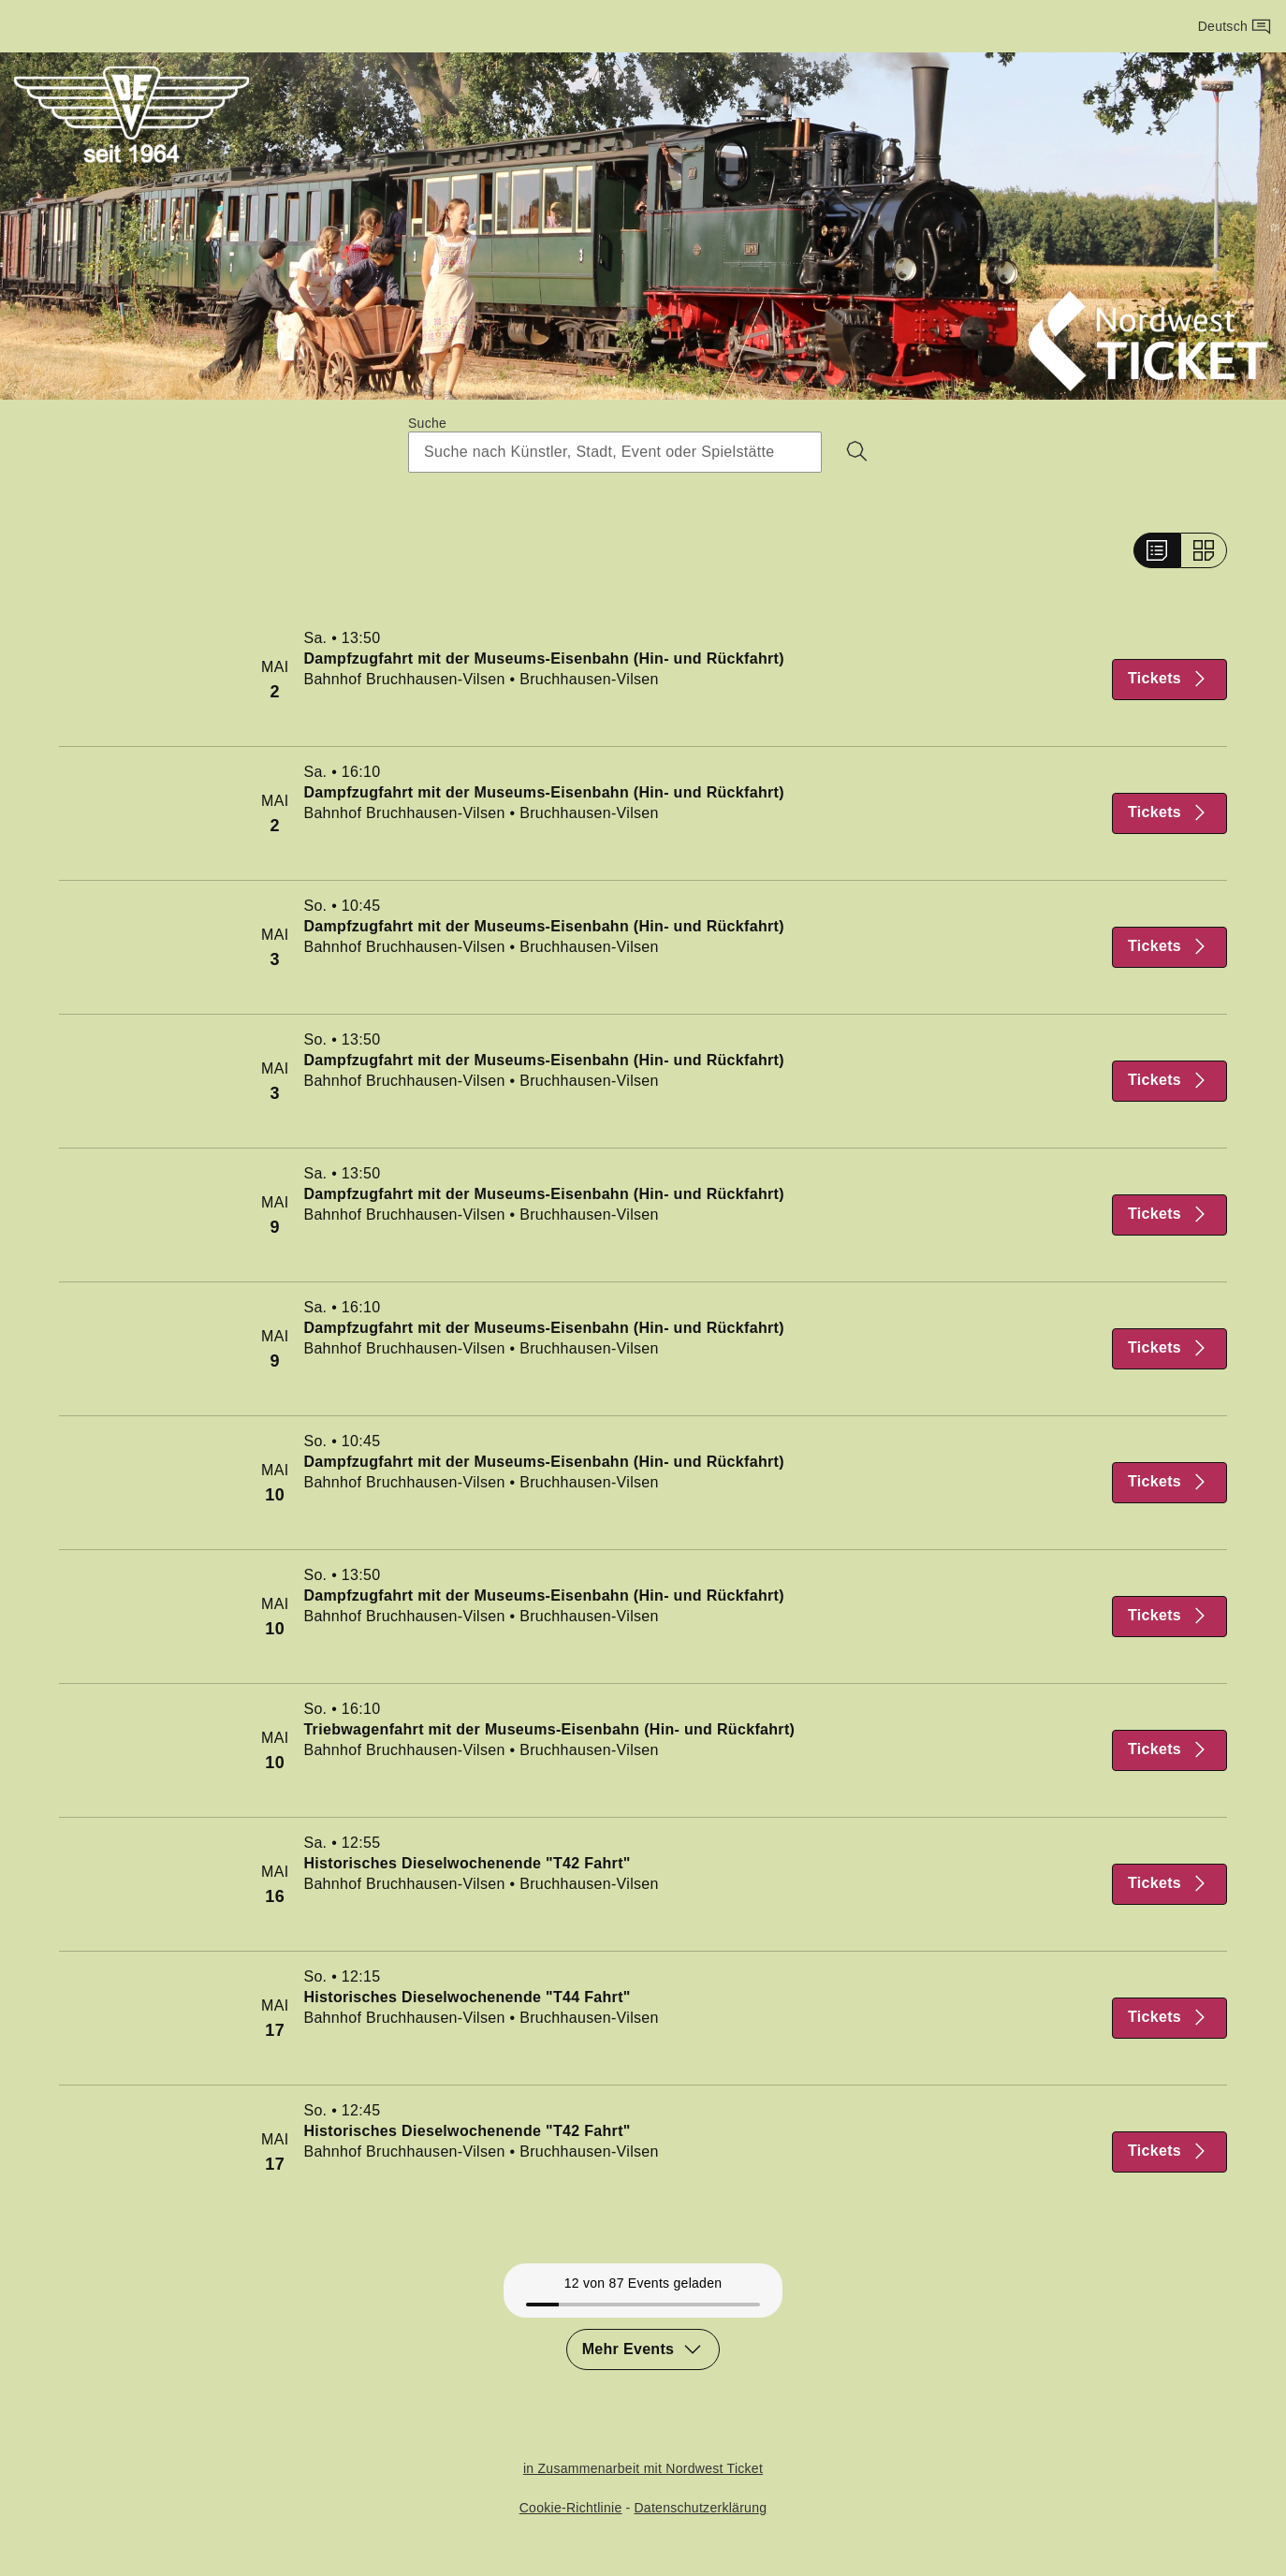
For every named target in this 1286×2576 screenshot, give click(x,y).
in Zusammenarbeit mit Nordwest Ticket (643, 2468)
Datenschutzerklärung (700, 2507)
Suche (427, 423)
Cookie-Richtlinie (570, 2507)
